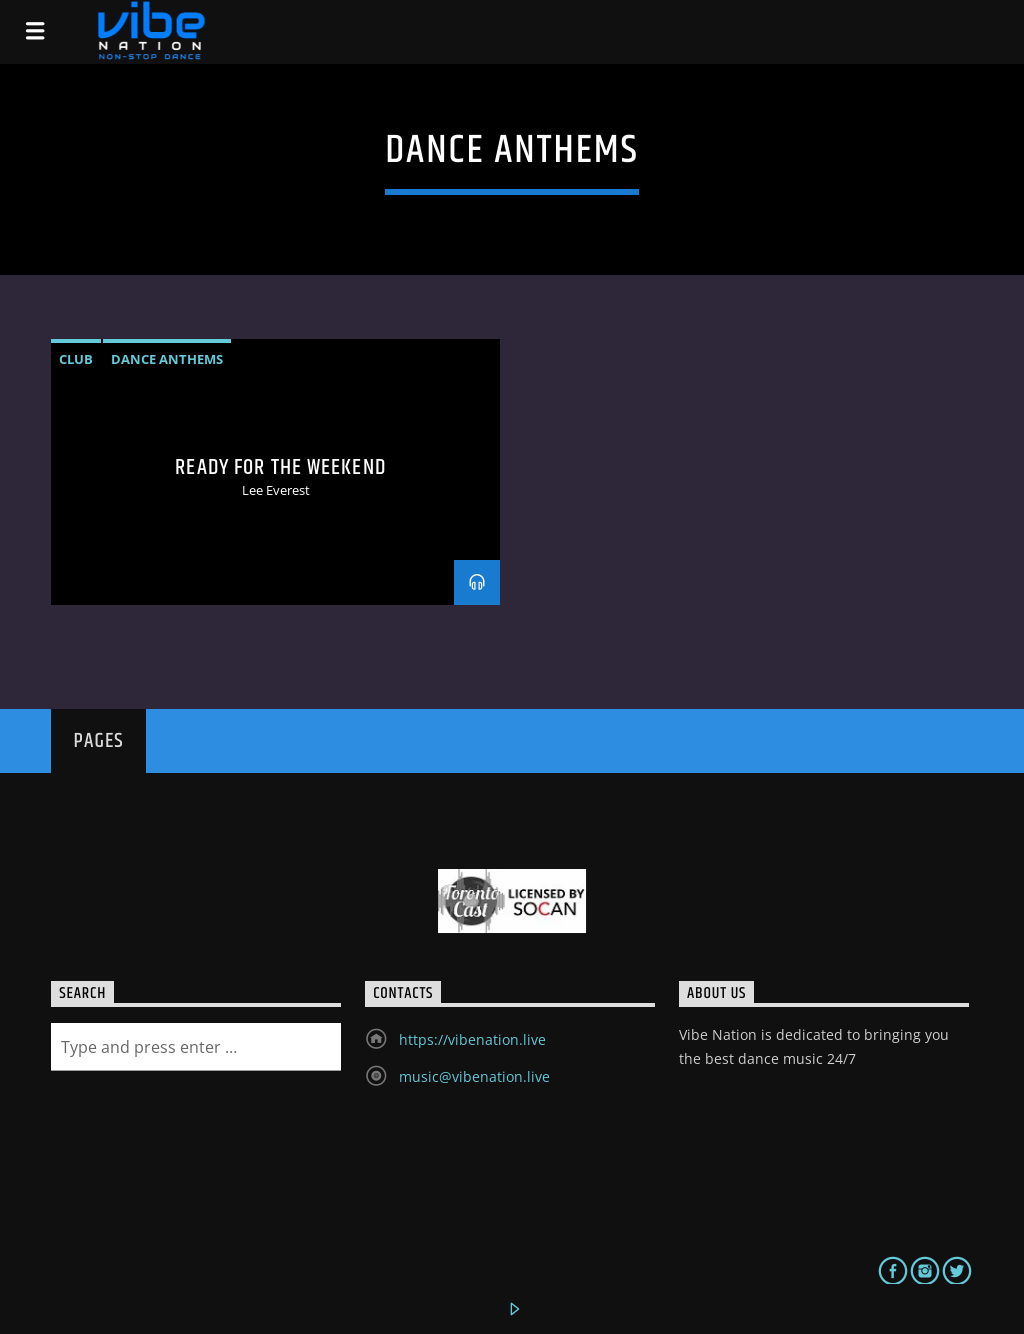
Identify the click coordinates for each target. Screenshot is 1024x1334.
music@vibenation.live (474, 1076)
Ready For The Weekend (280, 467)
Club (76, 359)
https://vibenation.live (472, 1039)
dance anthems (167, 359)
